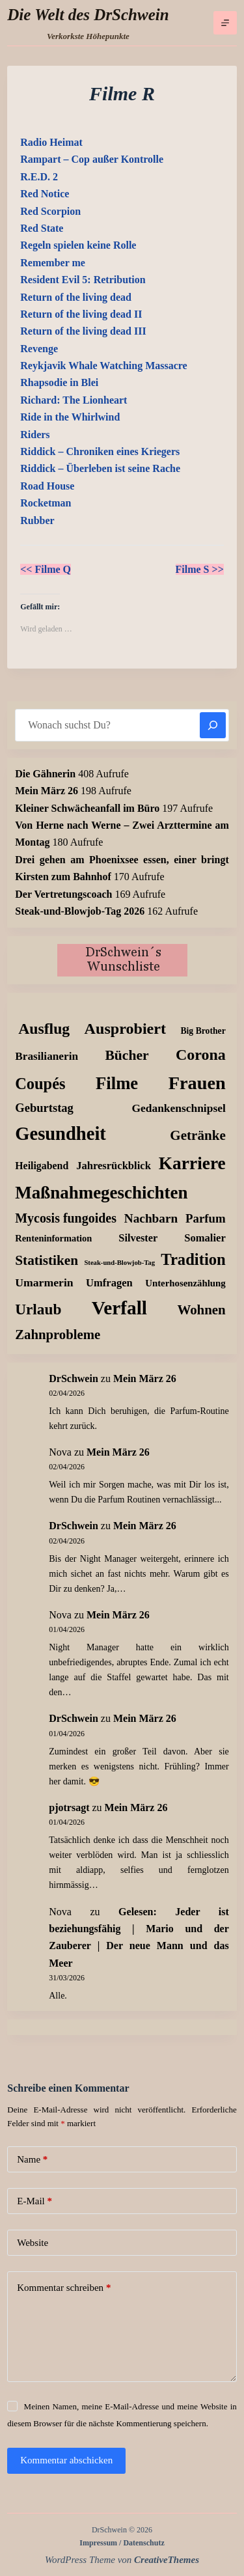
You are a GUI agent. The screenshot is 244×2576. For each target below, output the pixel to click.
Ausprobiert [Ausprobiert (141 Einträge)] (125, 1028)
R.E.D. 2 (39, 176)
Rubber (37, 520)
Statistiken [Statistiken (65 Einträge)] (46, 1260)
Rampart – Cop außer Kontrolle (91, 159)
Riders (34, 434)
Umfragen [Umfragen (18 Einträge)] (109, 1283)
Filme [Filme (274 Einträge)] (117, 1083)
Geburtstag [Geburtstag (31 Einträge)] (44, 1108)
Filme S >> (200, 569)
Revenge (39, 348)
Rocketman (45, 502)
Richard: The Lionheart (73, 400)
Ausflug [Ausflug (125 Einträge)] (44, 1028)
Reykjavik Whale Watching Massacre (103, 365)
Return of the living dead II (81, 314)
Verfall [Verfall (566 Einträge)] (119, 1307)
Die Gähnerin (45, 773)
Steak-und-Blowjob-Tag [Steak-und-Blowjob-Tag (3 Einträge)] (119, 1262)
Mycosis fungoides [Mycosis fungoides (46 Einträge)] (65, 1218)
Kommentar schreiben (64, 2288)
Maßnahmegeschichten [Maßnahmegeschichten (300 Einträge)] (101, 1192)
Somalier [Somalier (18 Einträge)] (204, 1238)
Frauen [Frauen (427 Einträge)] (197, 1083)
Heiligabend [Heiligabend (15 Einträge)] (41, 1165)
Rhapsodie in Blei (59, 382)
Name (32, 2160)
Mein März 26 (46, 790)
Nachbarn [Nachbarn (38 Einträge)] (151, 1218)
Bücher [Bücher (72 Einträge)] (126, 1055)
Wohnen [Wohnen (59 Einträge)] (201, 1310)
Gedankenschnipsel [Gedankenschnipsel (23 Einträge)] (178, 1108)
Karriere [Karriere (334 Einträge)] (192, 1163)
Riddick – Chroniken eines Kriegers (100, 451)
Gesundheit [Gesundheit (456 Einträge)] (60, 1134)
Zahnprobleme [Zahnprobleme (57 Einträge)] (57, 1334)
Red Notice (44, 193)
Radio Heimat (51, 142)
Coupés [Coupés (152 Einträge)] (40, 1083)
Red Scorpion (50, 211)
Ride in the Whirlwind (70, 416)
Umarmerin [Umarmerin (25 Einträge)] (44, 1282)
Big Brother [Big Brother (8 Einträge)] (202, 1031)
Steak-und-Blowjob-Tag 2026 (79, 911)
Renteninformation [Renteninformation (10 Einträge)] (53, 1238)
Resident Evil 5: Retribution (82, 279)
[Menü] (225, 23)
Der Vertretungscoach (63, 894)
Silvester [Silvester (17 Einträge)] (137, 1238)
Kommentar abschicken (66, 2460)
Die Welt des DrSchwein (88, 14)
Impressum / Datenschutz (121, 2542)
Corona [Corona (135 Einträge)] (201, 1054)
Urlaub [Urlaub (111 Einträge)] (38, 1309)
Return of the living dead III (83, 331)
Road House (47, 486)
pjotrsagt (69, 1807)
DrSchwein (73, 1378)
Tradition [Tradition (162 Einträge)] (193, 1259)
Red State (41, 228)
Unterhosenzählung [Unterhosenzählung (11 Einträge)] (185, 1283)
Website (32, 2242)
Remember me (52, 262)
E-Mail (34, 2201)
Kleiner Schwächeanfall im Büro (87, 808)
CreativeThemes (166, 2560)
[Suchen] (213, 725)
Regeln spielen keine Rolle (78, 245)
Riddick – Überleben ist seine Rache (100, 468)
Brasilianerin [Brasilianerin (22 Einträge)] (46, 1056)
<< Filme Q (45, 569)
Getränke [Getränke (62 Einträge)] (197, 1135)
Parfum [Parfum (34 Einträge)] (205, 1218)
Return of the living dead (75, 297)
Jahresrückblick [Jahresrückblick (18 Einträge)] (113, 1165)
